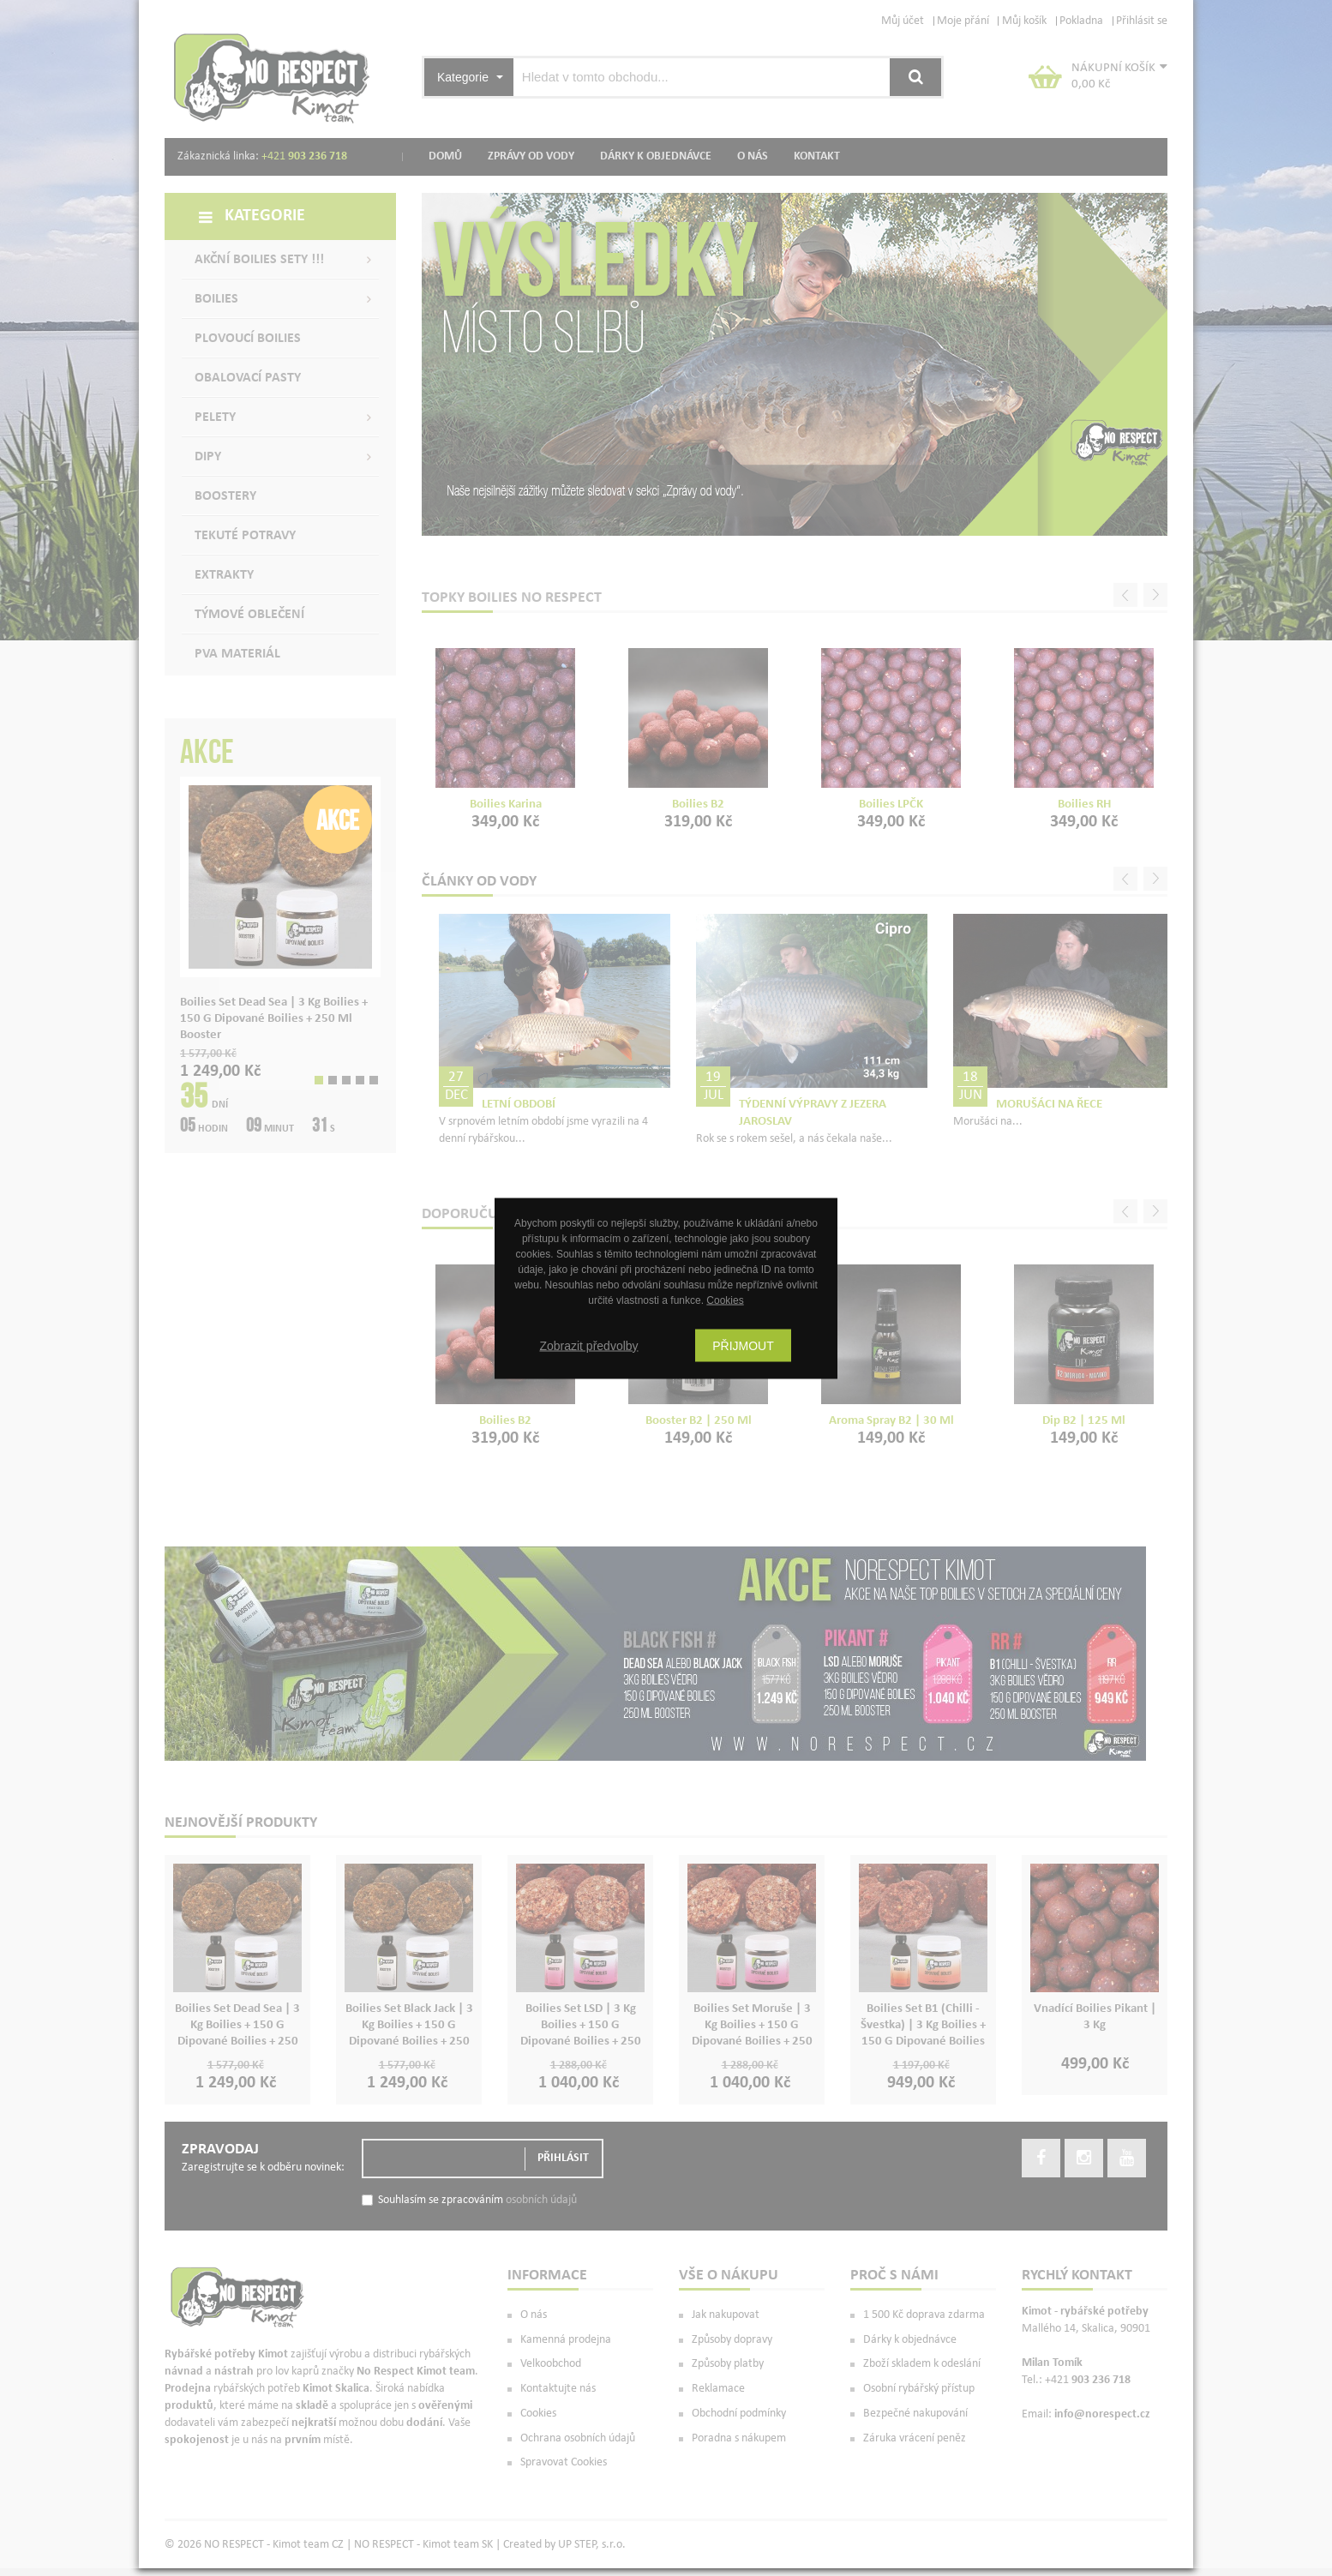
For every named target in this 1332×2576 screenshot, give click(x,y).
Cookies (724, 1300)
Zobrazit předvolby (588, 1345)
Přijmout (743, 1345)
